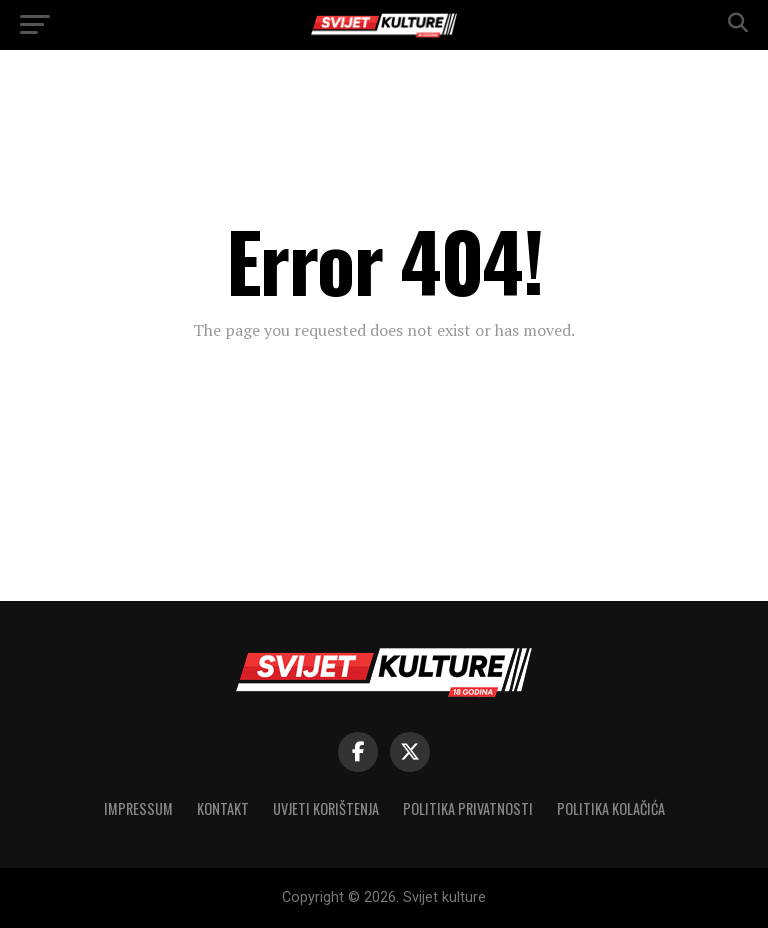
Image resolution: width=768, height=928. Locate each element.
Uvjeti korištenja (326, 808)
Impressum (138, 808)
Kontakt (223, 808)
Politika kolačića (611, 808)
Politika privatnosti (468, 808)
